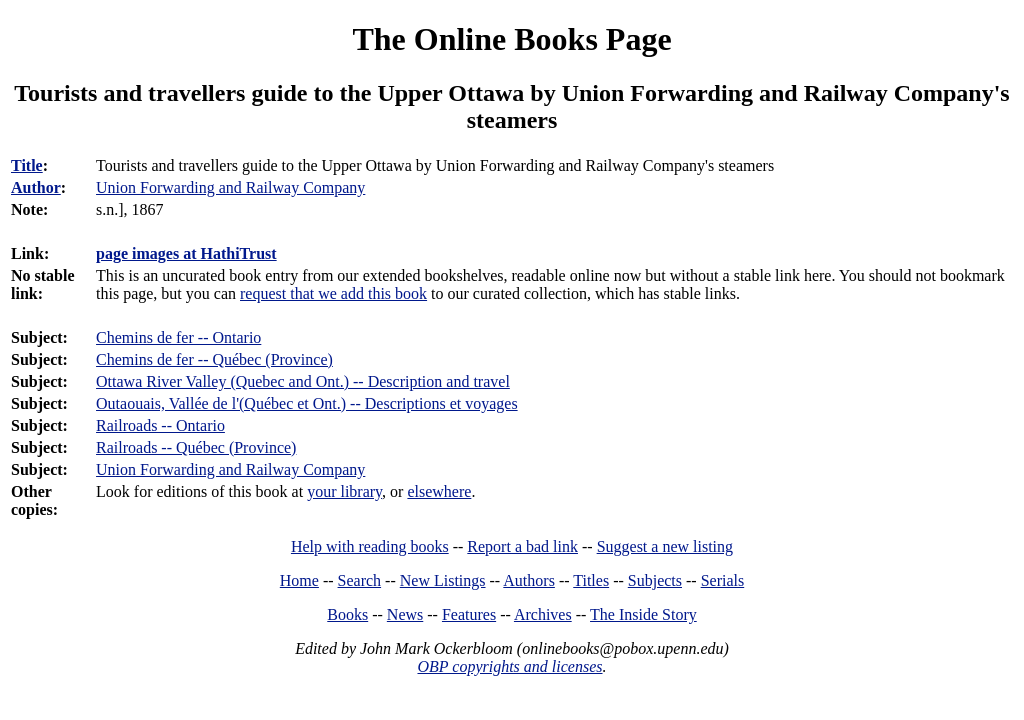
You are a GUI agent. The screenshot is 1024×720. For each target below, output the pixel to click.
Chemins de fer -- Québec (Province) (214, 359)
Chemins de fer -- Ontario (178, 337)
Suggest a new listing (665, 546)
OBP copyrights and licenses (509, 666)
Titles (591, 580)
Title (27, 165)
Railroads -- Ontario (160, 425)
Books (347, 614)
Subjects (655, 580)
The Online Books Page (511, 39)
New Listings (443, 580)
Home (299, 580)
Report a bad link (522, 546)
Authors (529, 580)
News (405, 614)
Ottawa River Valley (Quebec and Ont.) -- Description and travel (303, 381)
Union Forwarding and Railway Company (230, 469)
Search (360, 580)
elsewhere (439, 491)
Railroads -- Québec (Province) (196, 447)
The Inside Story (643, 614)
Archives (543, 614)
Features (469, 614)
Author (36, 187)
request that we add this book (333, 293)
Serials (723, 580)
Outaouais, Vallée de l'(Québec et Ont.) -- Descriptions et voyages (307, 403)
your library (344, 491)
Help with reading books (370, 546)
